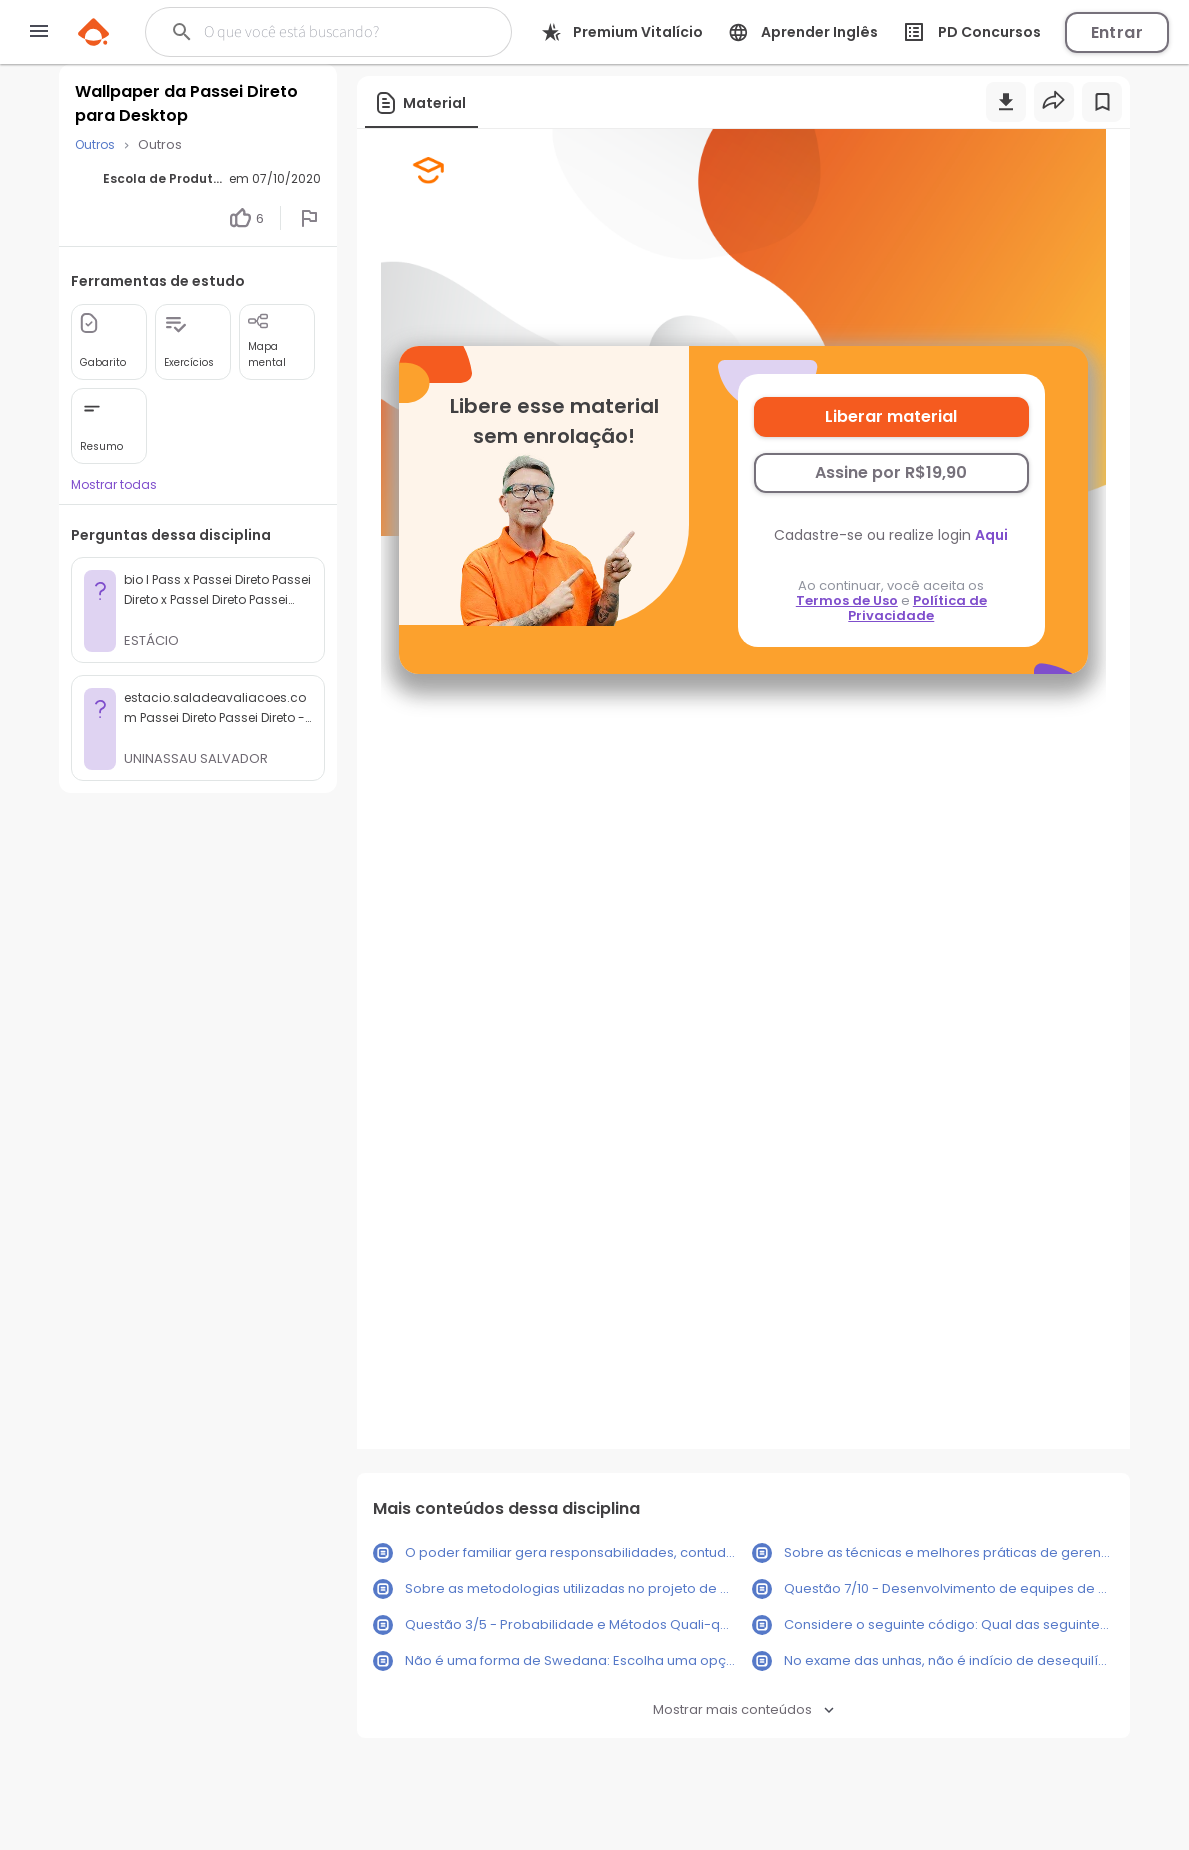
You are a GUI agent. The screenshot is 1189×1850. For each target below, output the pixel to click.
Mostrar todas (114, 484)
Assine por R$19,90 (891, 472)
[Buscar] (327, 32)
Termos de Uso (847, 600)
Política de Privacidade (917, 608)
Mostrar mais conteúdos (743, 1709)
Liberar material (891, 416)
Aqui (991, 535)
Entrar (1117, 32)
